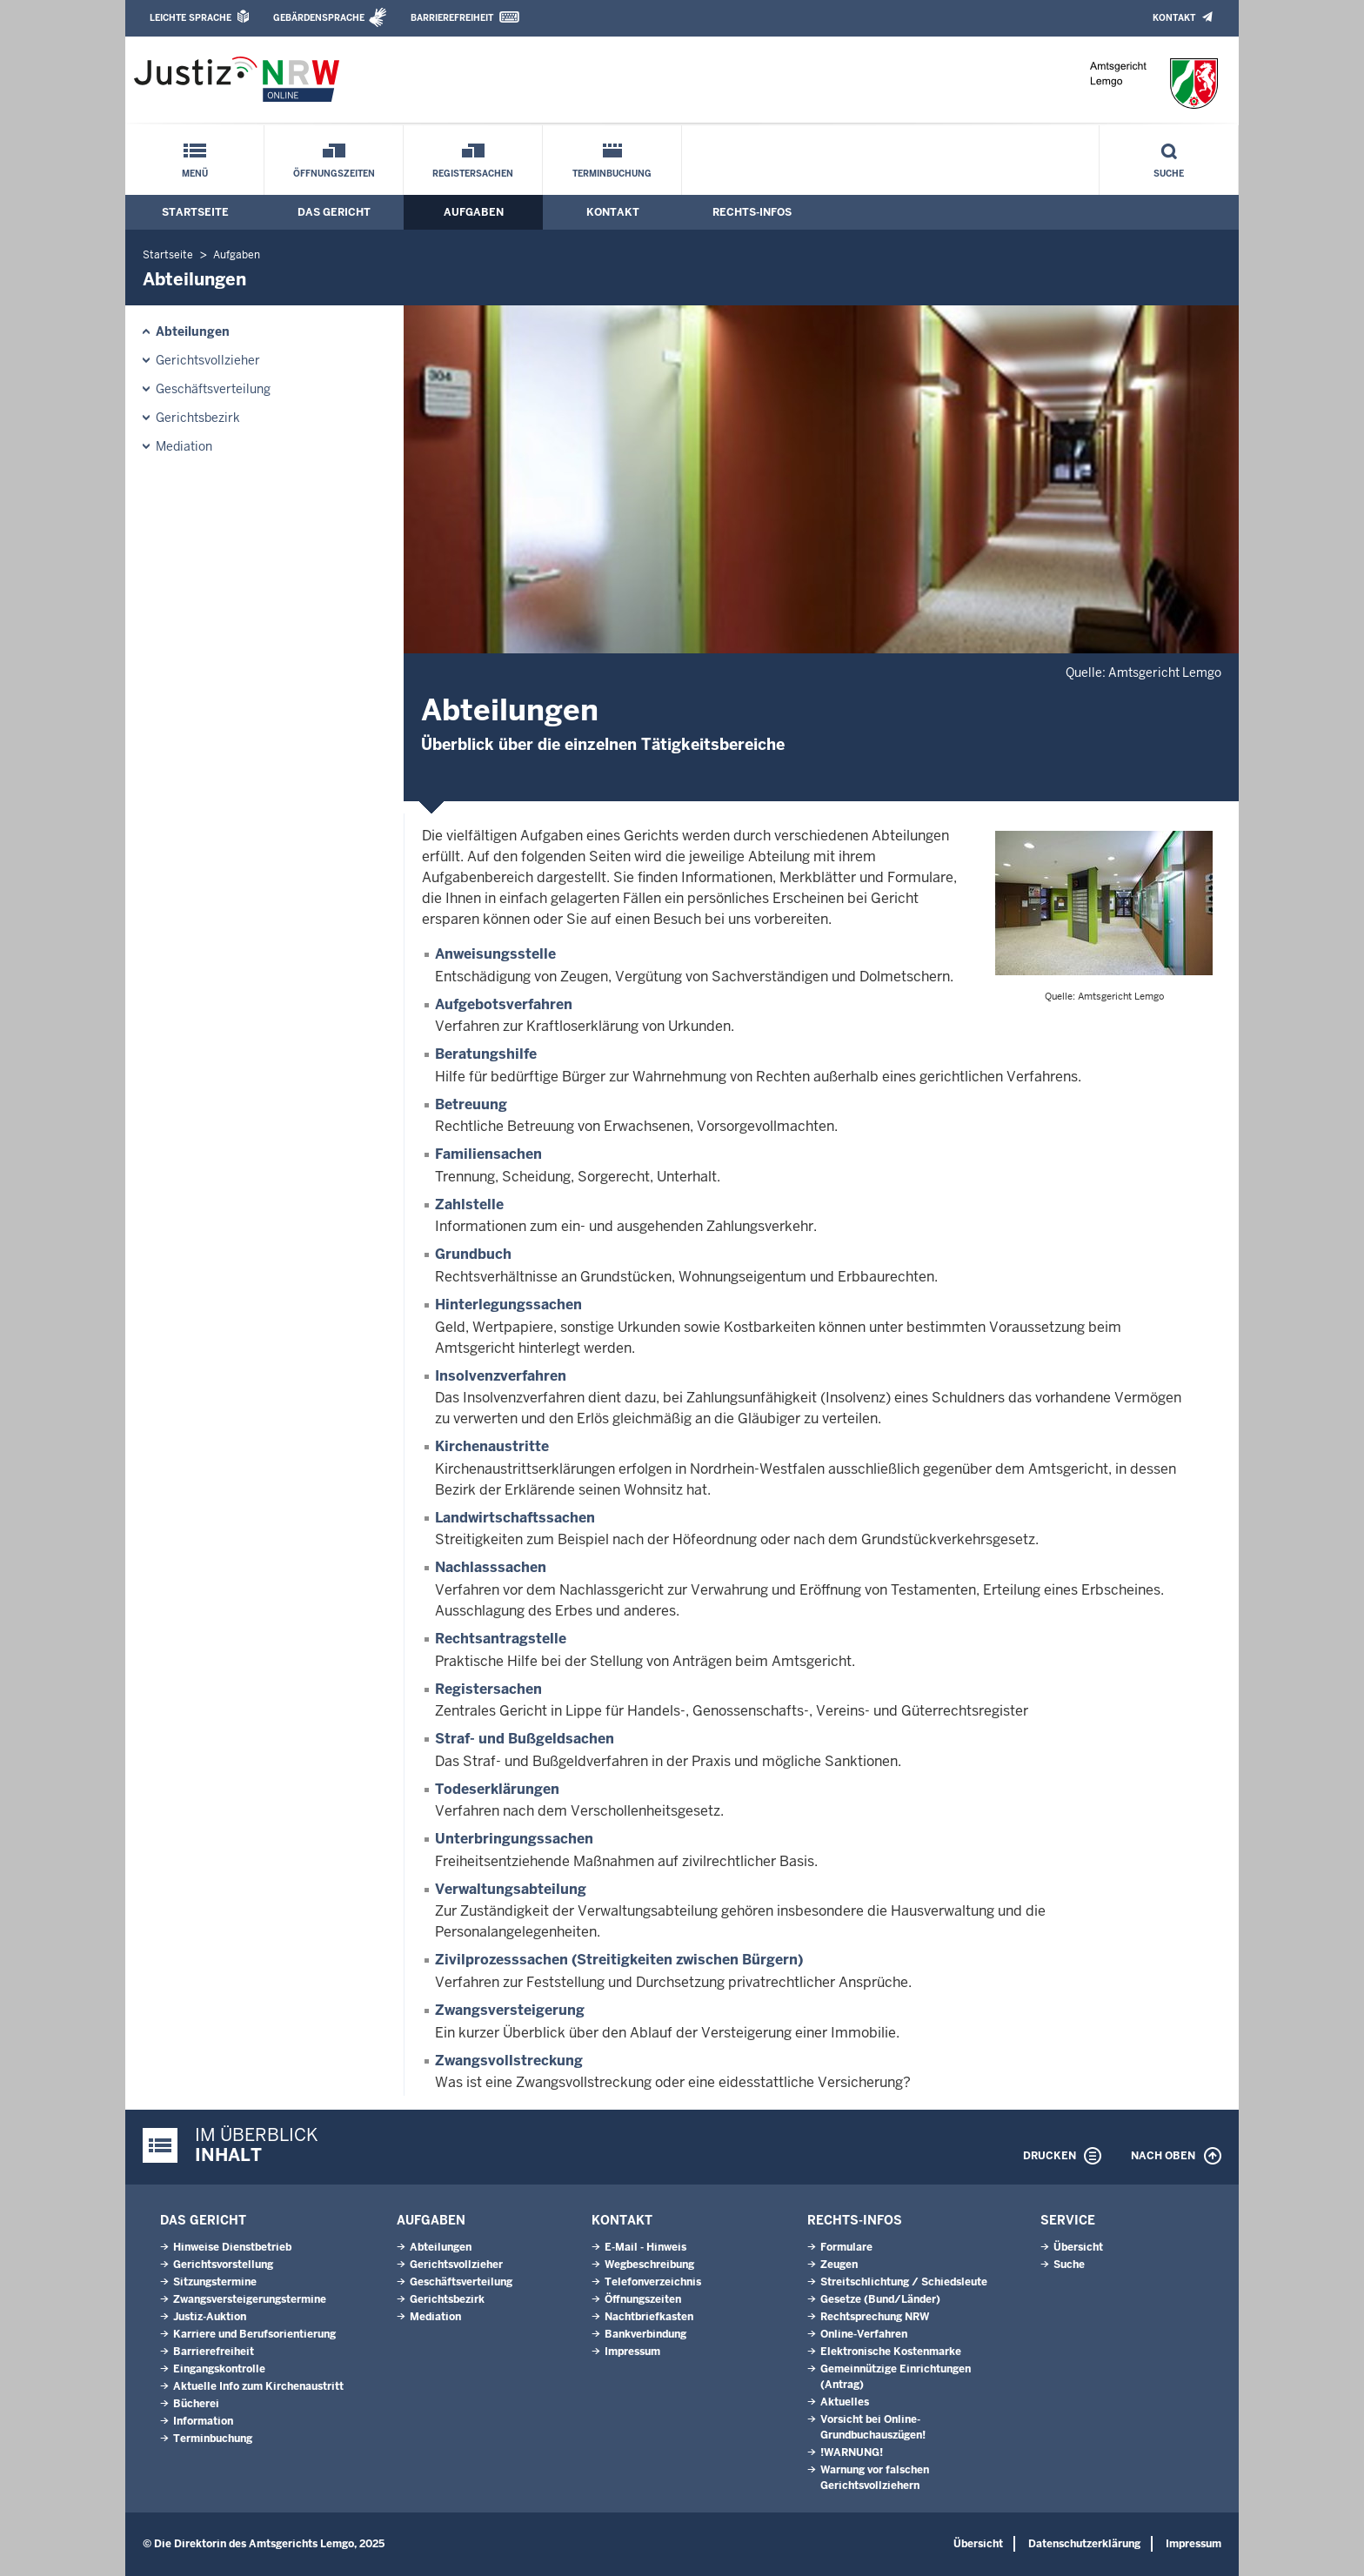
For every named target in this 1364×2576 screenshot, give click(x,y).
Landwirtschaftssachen (515, 1518)
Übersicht (1078, 2247)
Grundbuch (473, 1254)
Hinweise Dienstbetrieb (232, 2247)
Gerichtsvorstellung (223, 2265)
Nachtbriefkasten (649, 2317)
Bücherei (196, 2404)
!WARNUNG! (851, 2452)
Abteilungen (193, 331)
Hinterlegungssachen (508, 1304)
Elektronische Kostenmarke (890, 2352)
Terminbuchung (612, 173)
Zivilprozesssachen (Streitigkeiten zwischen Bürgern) (619, 1959)
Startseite (195, 212)
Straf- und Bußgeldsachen (524, 1739)
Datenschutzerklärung (1084, 2544)
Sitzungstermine (215, 2282)
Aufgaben (474, 212)
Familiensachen (488, 1154)
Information (203, 2421)
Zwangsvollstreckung (509, 2060)
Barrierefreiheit (452, 17)
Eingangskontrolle (219, 2369)
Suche (1168, 173)
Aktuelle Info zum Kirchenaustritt (258, 2386)
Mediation (184, 446)
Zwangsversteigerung (510, 2010)
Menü (195, 173)
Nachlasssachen (490, 1567)
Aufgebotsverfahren (503, 1004)
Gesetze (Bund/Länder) (880, 2299)
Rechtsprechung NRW (874, 2317)
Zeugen (839, 2265)
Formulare (846, 2247)
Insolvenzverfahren (500, 1376)
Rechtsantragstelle (500, 1638)
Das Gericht (334, 212)
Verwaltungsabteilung (510, 1889)
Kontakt (1174, 17)
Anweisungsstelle (495, 954)
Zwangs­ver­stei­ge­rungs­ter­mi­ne (249, 2299)
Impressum (632, 2352)
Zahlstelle (469, 1204)
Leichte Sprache (190, 17)
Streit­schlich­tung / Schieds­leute (903, 2282)
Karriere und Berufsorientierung (254, 2334)
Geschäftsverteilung (213, 389)
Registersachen (472, 173)
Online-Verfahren (863, 2334)
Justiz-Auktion (209, 2317)
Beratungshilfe (486, 1054)
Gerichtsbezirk (198, 417)
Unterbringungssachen (514, 1839)
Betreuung (471, 1104)
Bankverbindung (645, 2334)
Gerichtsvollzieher (208, 360)
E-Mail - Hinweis (645, 2247)
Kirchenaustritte (492, 1446)
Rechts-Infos (752, 212)
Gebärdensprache (318, 17)
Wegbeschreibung (649, 2265)
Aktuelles (844, 2402)
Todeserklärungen (497, 1789)
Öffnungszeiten (334, 173)
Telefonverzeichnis (653, 2282)
